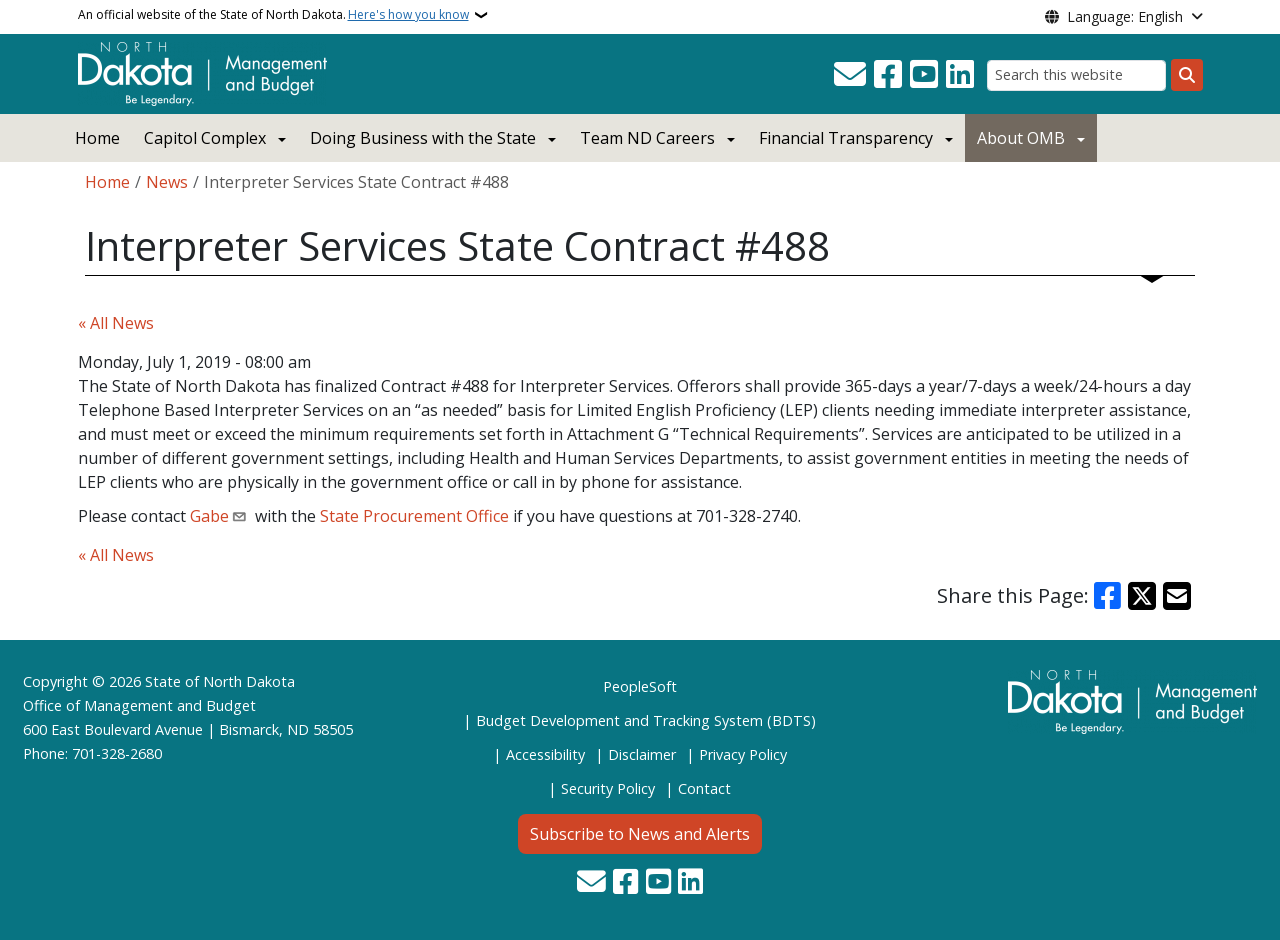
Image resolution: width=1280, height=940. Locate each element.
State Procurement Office (414, 516)
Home (97, 138)
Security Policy (608, 788)
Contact (704, 788)
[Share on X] (1142, 596)
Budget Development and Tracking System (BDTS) (646, 720)
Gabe (209, 516)
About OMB (1021, 138)
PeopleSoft (640, 686)
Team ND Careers (647, 138)
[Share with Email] (1177, 596)
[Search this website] (1076, 75)
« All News (116, 323)
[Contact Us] (850, 75)
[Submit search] (1187, 75)
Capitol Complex (205, 138)
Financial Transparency (846, 138)
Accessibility (545, 754)
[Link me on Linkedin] (960, 75)
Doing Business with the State (423, 138)
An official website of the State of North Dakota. (273, 15)
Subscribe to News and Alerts (640, 834)
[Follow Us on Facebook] (888, 75)
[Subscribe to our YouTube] (924, 75)
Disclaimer (642, 754)
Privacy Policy (743, 754)
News (167, 182)
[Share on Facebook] (1108, 596)
